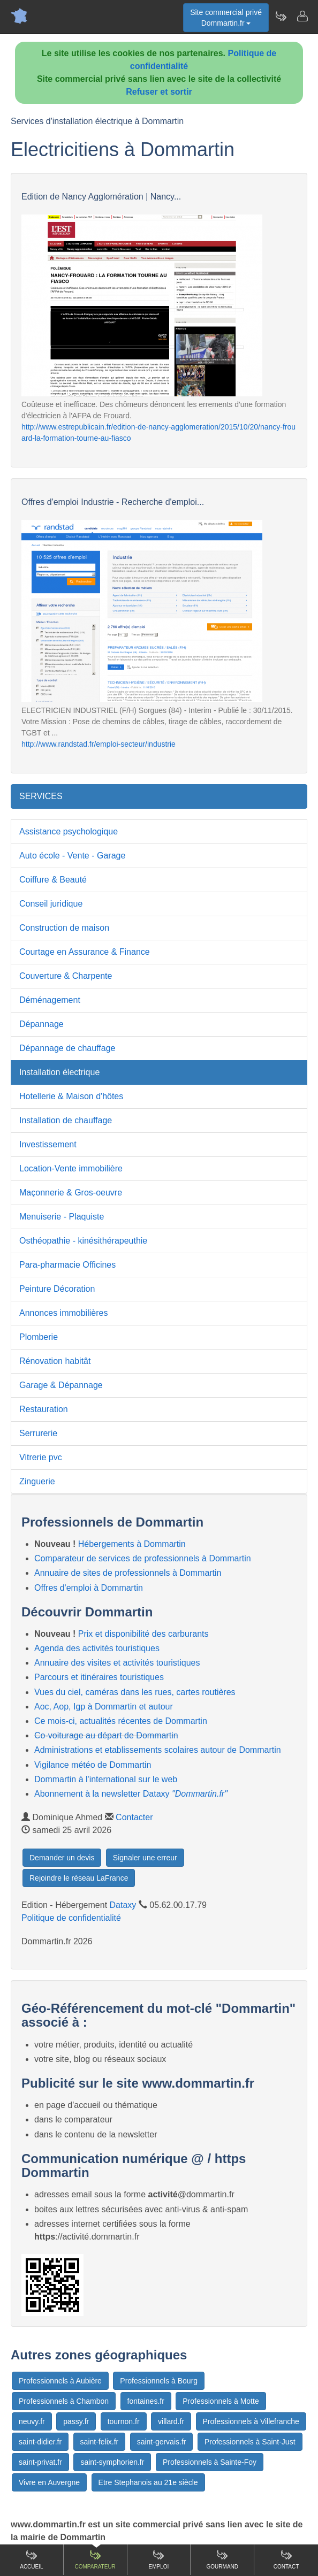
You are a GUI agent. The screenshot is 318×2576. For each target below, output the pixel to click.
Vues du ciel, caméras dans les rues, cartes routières (135, 1692)
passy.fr (76, 2421)
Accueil (31, 2559)
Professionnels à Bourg (159, 2380)
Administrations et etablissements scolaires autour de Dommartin (157, 1749)
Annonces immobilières (63, 1312)
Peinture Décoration (57, 1288)
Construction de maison (64, 927)
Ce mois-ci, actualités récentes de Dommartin (120, 1721)
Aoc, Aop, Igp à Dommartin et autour (103, 1706)
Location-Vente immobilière (71, 1168)
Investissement (48, 1144)
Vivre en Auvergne (49, 2482)
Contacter (134, 1817)
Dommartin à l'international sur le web (105, 1779)
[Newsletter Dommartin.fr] (280, 16)
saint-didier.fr (40, 2441)
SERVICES (41, 796)
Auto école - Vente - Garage (72, 855)
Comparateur (95, 2559)
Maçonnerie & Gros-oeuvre (70, 1192)
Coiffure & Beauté (53, 879)
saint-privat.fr (40, 2462)
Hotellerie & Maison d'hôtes (71, 1096)
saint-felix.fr (99, 2441)
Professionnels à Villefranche (251, 2421)
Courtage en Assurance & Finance (84, 951)
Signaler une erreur (145, 1857)
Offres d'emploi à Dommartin (88, 1587)
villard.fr (171, 2421)
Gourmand (222, 2559)
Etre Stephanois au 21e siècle (148, 2482)
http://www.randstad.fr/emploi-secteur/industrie (98, 744)
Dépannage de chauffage (67, 1048)
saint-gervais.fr (161, 2441)
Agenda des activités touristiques (97, 1648)
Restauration (43, 1409)
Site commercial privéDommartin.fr (226, 17)
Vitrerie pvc (40, 1457)
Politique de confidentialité (71, 1917)
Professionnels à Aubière (60, 2380)
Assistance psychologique (68, 831)
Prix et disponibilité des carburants (143, 1633)
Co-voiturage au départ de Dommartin (106, 1735)
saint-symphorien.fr (112, 2462)
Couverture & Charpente (65, 975)
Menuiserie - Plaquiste (61, 1216)
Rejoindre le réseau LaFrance (78, 1878)
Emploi (159, 2559)
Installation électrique (59, 1072)
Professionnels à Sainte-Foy (209, 2462)
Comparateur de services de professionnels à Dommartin (142, 1558)
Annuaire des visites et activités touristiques (117, 1662)
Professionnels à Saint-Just (250, 2441)
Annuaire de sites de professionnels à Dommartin (128, 1572)
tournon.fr (124, 2421)
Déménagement (49, 1000)
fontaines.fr (145, 2401)
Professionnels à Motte (221, 2401)
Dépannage (41, 1024)
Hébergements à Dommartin (132, 1543)
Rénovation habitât (54, 1361)
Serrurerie (38, 1433)
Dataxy (123, 1905)
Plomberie (38, 1336)
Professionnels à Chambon (64, 2401)
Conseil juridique (50, 903)
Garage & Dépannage (61, 1385)
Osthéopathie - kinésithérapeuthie (83, 1240)
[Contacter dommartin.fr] (302, 16)
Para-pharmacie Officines (67, 1264)
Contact (286, 2559)
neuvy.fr (32, 2421)
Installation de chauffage (65, 1120)
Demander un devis (61, 1857)
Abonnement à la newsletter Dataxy (131, 1793)
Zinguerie (37, 1481)
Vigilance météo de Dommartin (92, 1764)
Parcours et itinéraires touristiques (99, 1677)
